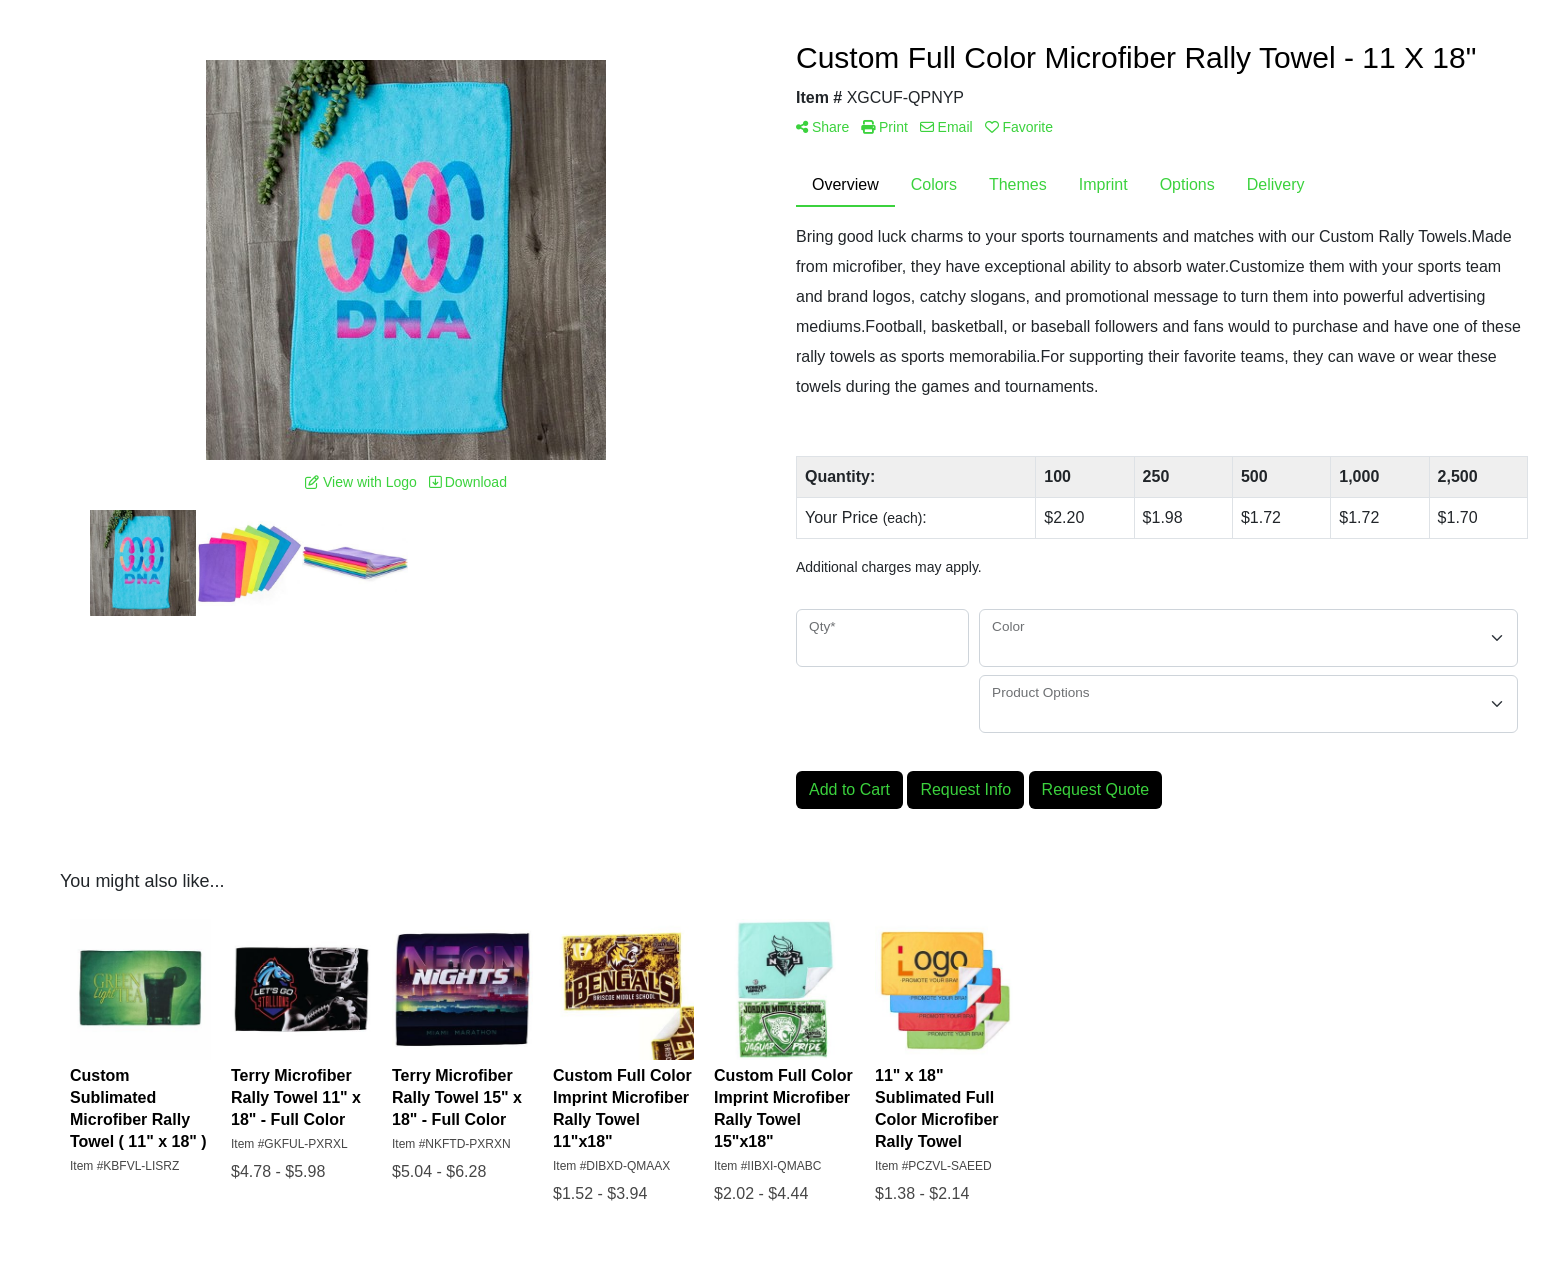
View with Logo (361, 482)
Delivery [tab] (1276, 184)
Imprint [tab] (1103, 184)
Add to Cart (849, 789)
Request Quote (1096, 789)
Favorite (1019, 127)
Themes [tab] (1018, 184)
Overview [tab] (845, 184)
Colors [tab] (934, 184)
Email (946, 127)
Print (884, 127)
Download (468, 482)
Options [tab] (1187, 184)
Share (822, 127)
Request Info (965, 789)
